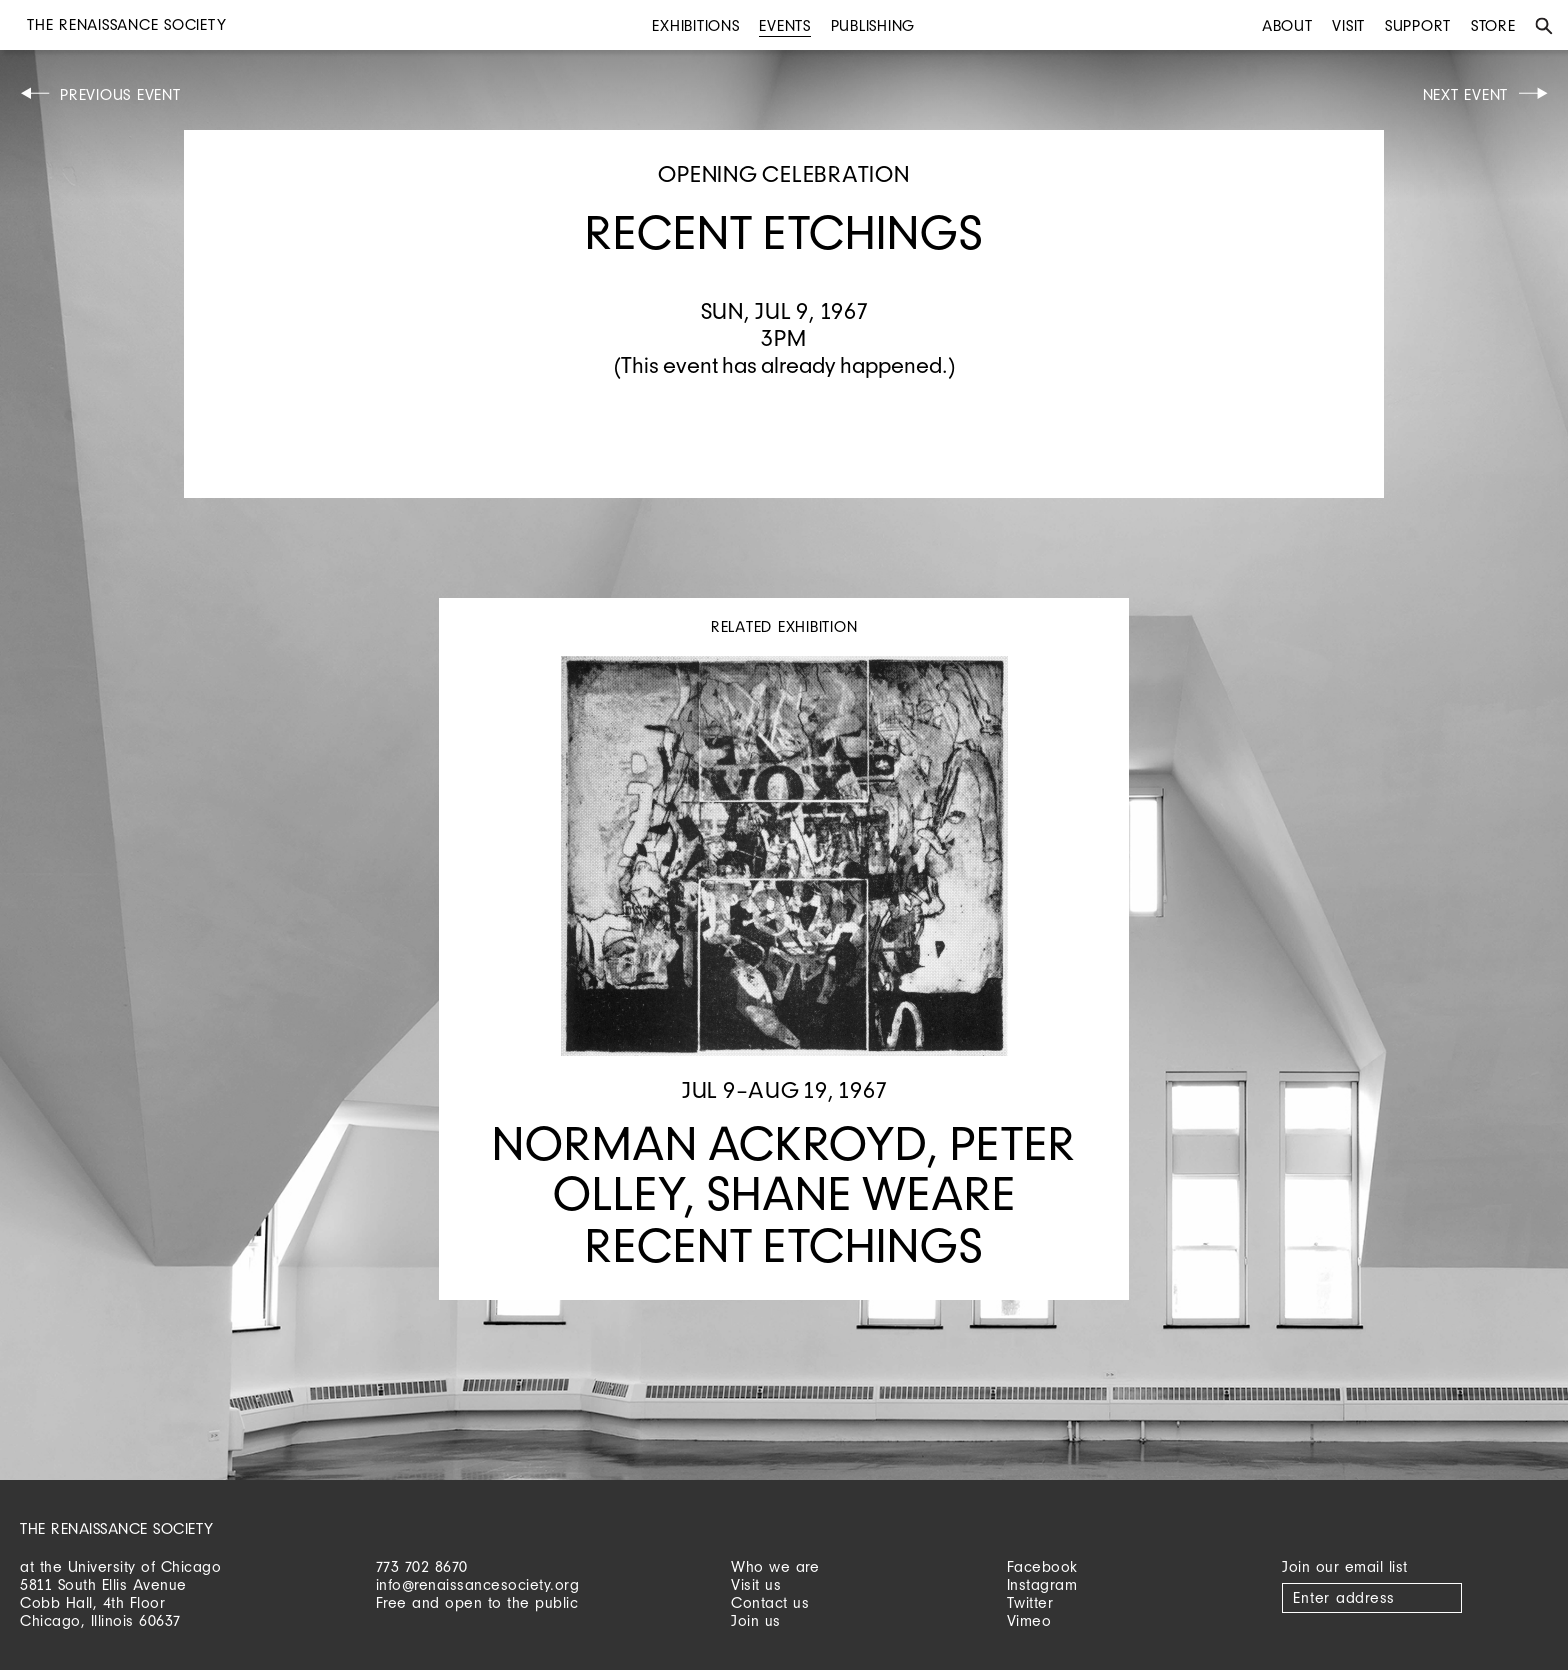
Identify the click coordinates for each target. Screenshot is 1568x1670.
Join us (756, 1620)
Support (1418, 25)
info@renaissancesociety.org (478, 1584)
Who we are (775, 1566)
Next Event (1466, 94)
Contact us (770, 1602)
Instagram (1042, 1584)
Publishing (873, 25)
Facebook (1042, 1566)
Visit (1348, 25)
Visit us (756, 1584)
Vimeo (1029, 1620)
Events (785, 25)
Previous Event (120, 94)
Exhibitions (695, 25)
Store (1493, 25)
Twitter (1030, 1602)
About (1287, 25)
